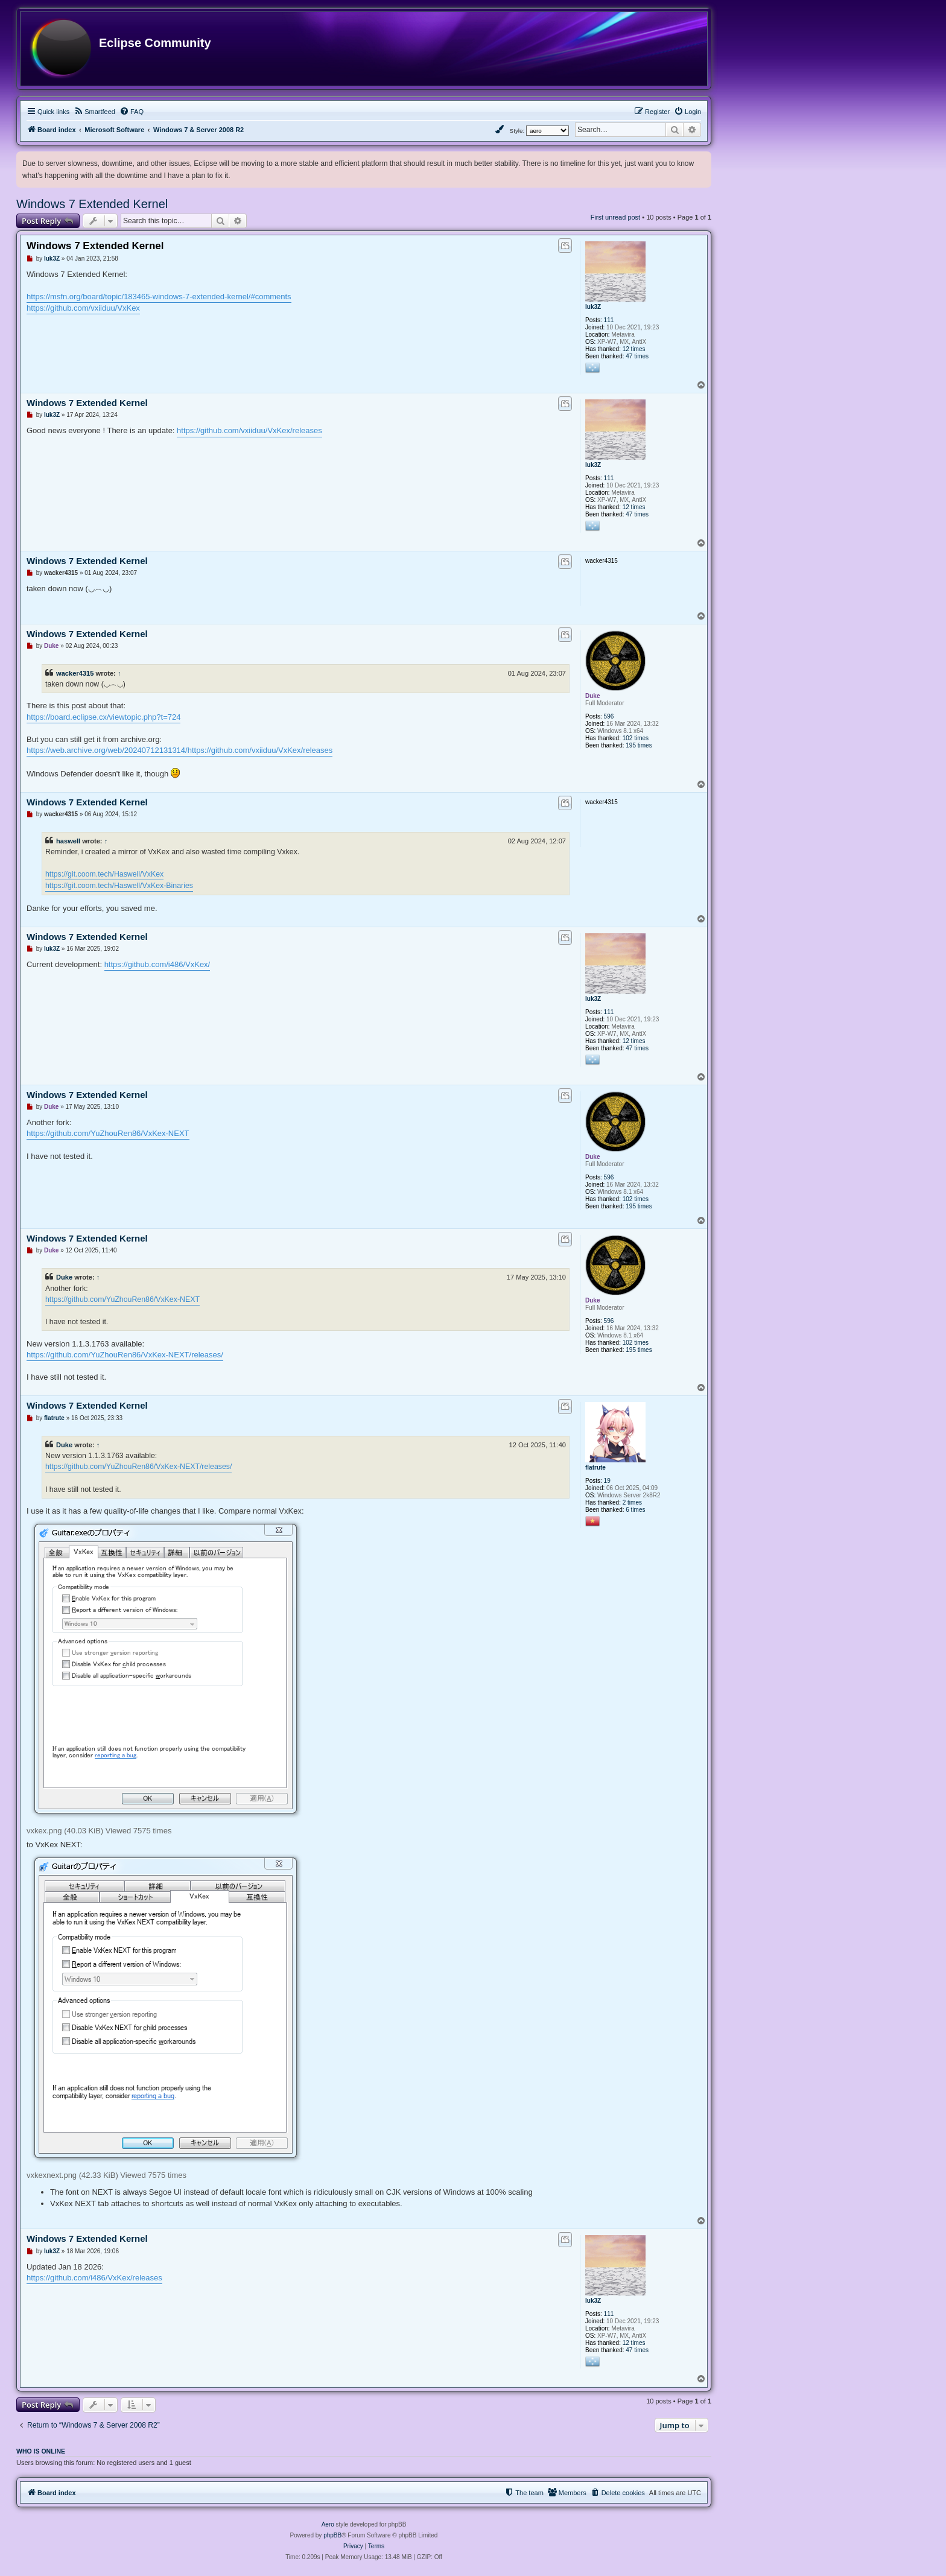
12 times (634, 349)
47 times (637, 356)
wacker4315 (75, 673)
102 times (636, 738)
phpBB (332, 2535)
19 (607, 1480)
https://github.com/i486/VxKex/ (157, 964)
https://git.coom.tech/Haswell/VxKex (104, 874)
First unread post (616, 217)
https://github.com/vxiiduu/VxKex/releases (249, 430)
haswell (68, 841)
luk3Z (593, 306)
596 (609, 716)
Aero (328, 2524)
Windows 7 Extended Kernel (92, 204)
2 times (632, 1502)
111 (609, 320)
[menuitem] (94, 111)
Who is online (40, 2451)
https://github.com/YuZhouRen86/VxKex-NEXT (108, 1133)
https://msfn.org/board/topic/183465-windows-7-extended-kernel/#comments (159, 296)
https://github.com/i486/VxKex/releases (94, 2277)
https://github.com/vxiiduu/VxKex (83, 307)
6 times (635, 1509)
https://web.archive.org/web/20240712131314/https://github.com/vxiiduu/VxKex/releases (179, 750)
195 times (639, 745)
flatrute (595, 1467)
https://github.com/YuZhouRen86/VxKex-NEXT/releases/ (125, 1354)
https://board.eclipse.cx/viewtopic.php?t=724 (103, 717)
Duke (592, 696)
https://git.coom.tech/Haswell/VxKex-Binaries (119, 885)
